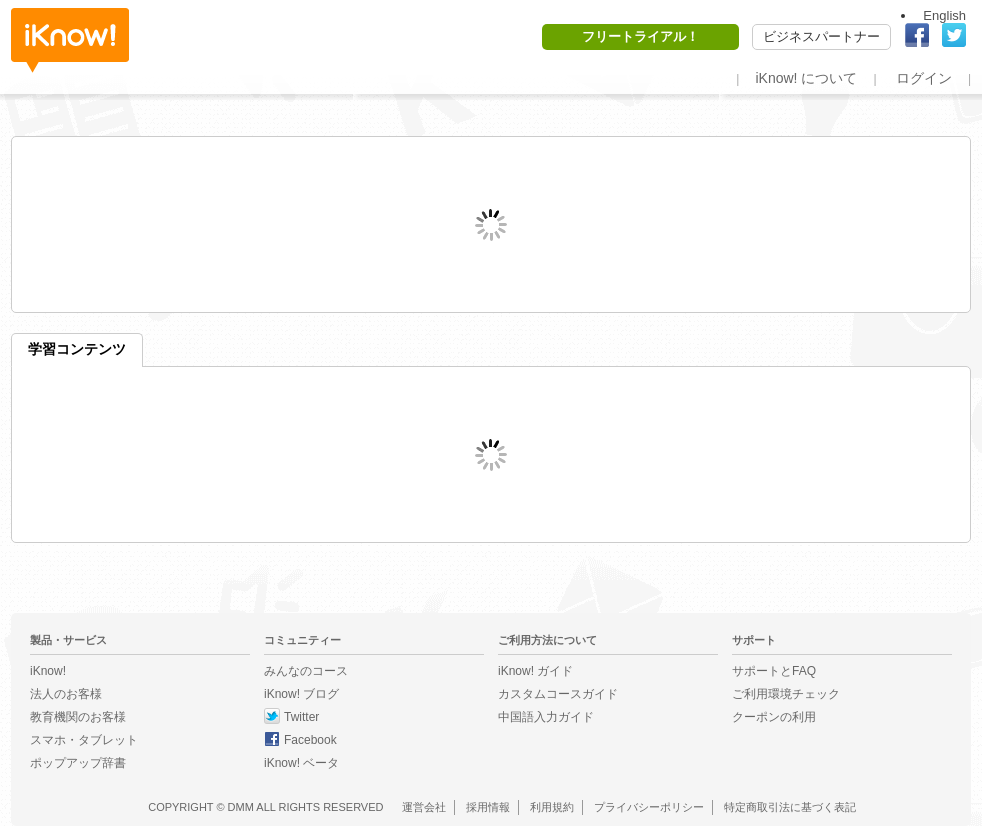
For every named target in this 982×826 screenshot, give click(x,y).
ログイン (924, 78)
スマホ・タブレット (84, 740)
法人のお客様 (66, 694)
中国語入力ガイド (546, 717)
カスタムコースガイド (558, 694)
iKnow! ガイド (535, 671)
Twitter (301, 717)
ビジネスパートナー (821, 36)
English (944, 15)
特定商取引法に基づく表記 (790, 807)
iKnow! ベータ (301, 763)
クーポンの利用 (774, 717)
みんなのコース (306, 671)
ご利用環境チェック (786, 694)
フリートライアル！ (640, 36)
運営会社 (424, 807)
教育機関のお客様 (78, 717)
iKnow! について (806, 78)
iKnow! (70, 40)
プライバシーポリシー (649, 807)
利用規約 (552, 807)
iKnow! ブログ (301, 694)
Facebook (310, 740)
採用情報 (488, 807)
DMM (241, 807)
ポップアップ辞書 (78, 763)
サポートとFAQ (774, 671)
